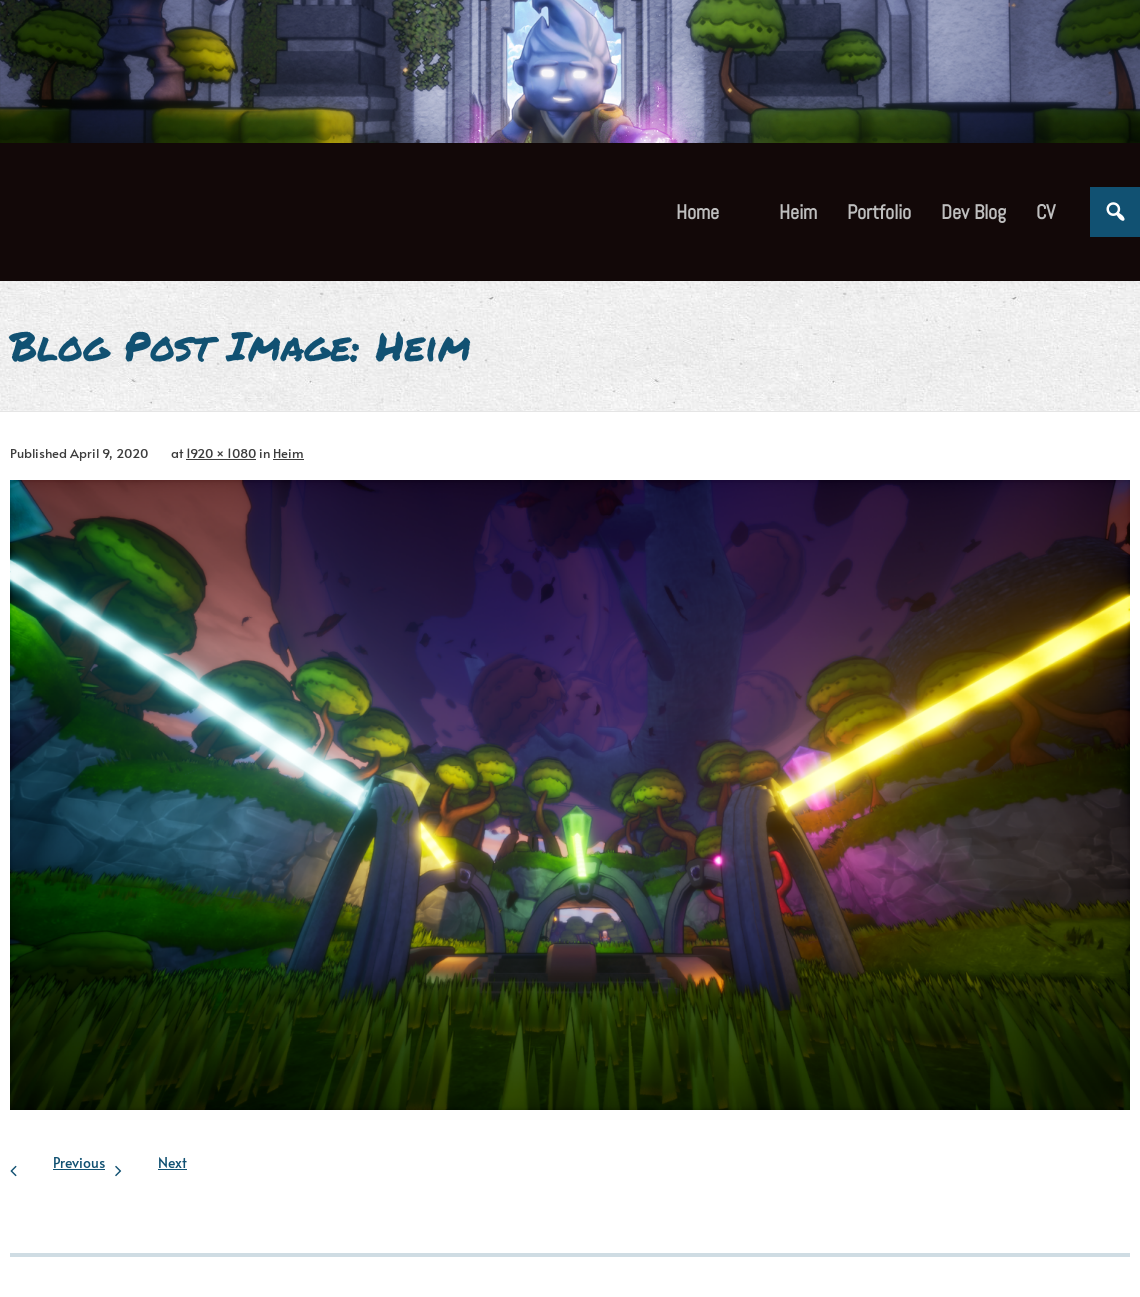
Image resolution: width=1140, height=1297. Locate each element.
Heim (288, 453)
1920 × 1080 (221, 453)
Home (697, 212)
